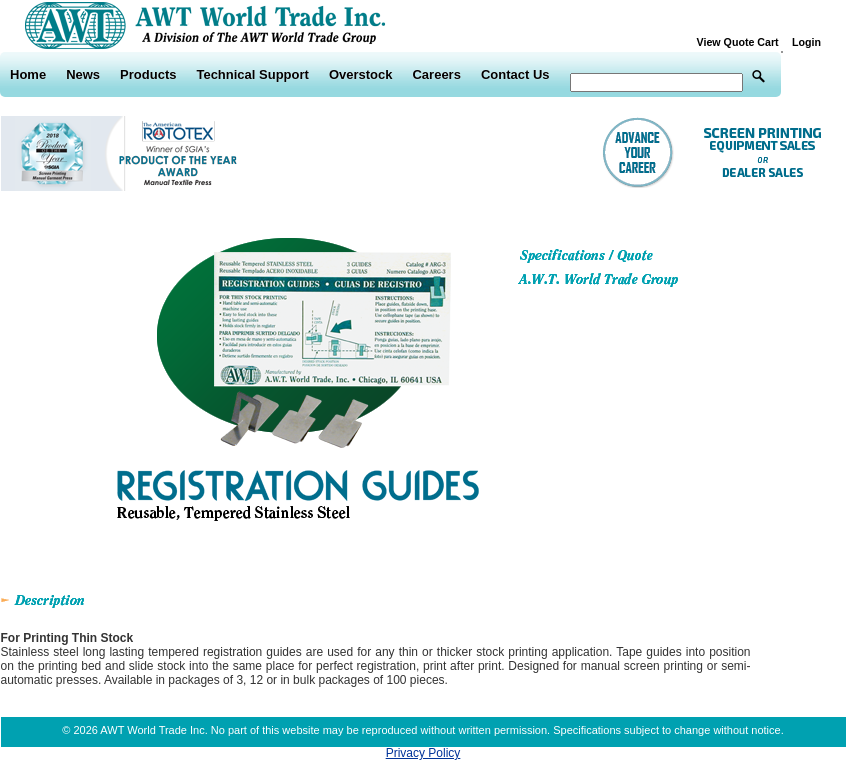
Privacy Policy (423, 753)
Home (28, 74)
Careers (436, 74)
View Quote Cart (742, 42)
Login (806, 42)
